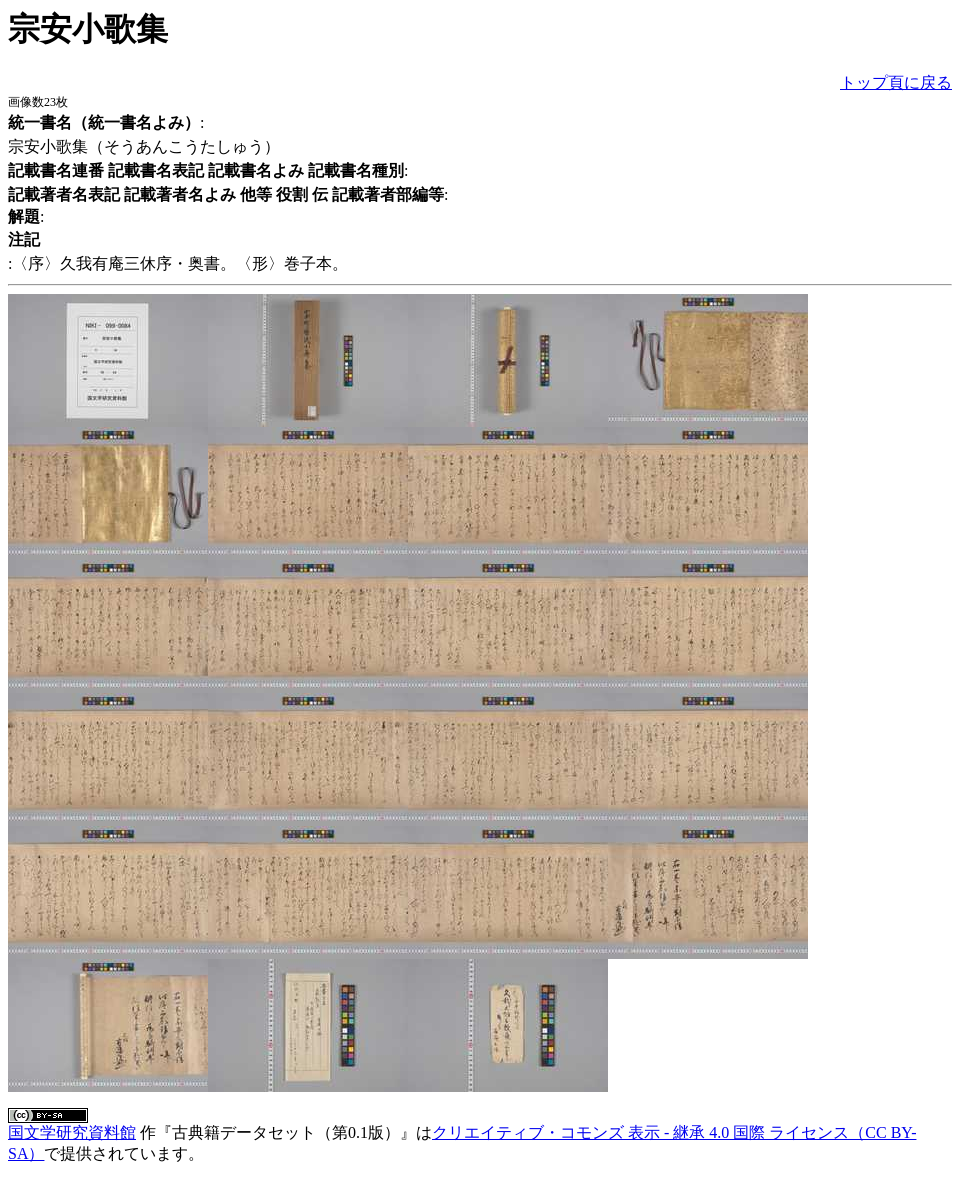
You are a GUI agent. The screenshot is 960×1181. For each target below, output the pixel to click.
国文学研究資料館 (72, 1132)
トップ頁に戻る (896, 82)
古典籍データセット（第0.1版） (286, 1132)
